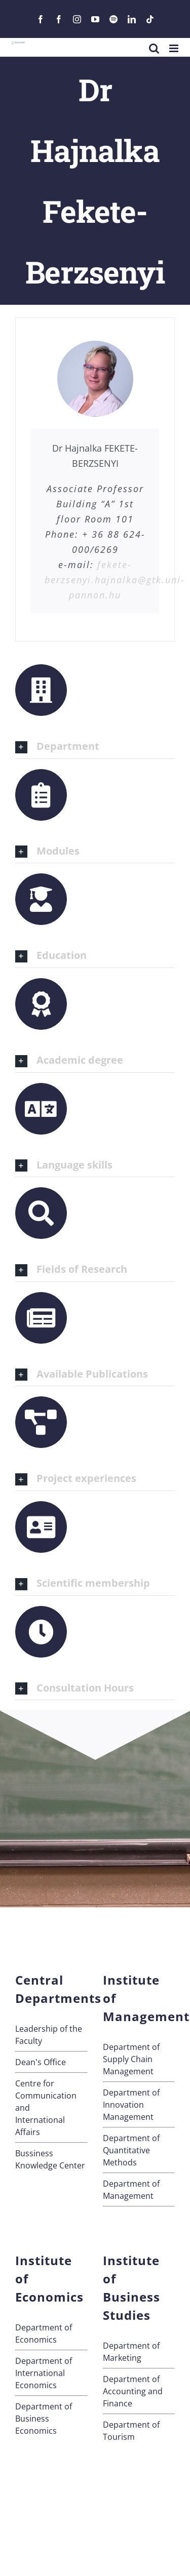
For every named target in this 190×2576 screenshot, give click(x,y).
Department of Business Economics (43, 2418)
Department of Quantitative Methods (131, 2150)
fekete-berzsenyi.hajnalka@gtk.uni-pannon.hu (115, 579)
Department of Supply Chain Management (131, 2059)
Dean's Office (40, 2062)
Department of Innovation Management (131, 2104)
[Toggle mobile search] (154, 48)
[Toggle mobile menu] (174, 48)
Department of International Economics (43, 2373)
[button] (95, 747)
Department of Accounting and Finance (133, 2391)
